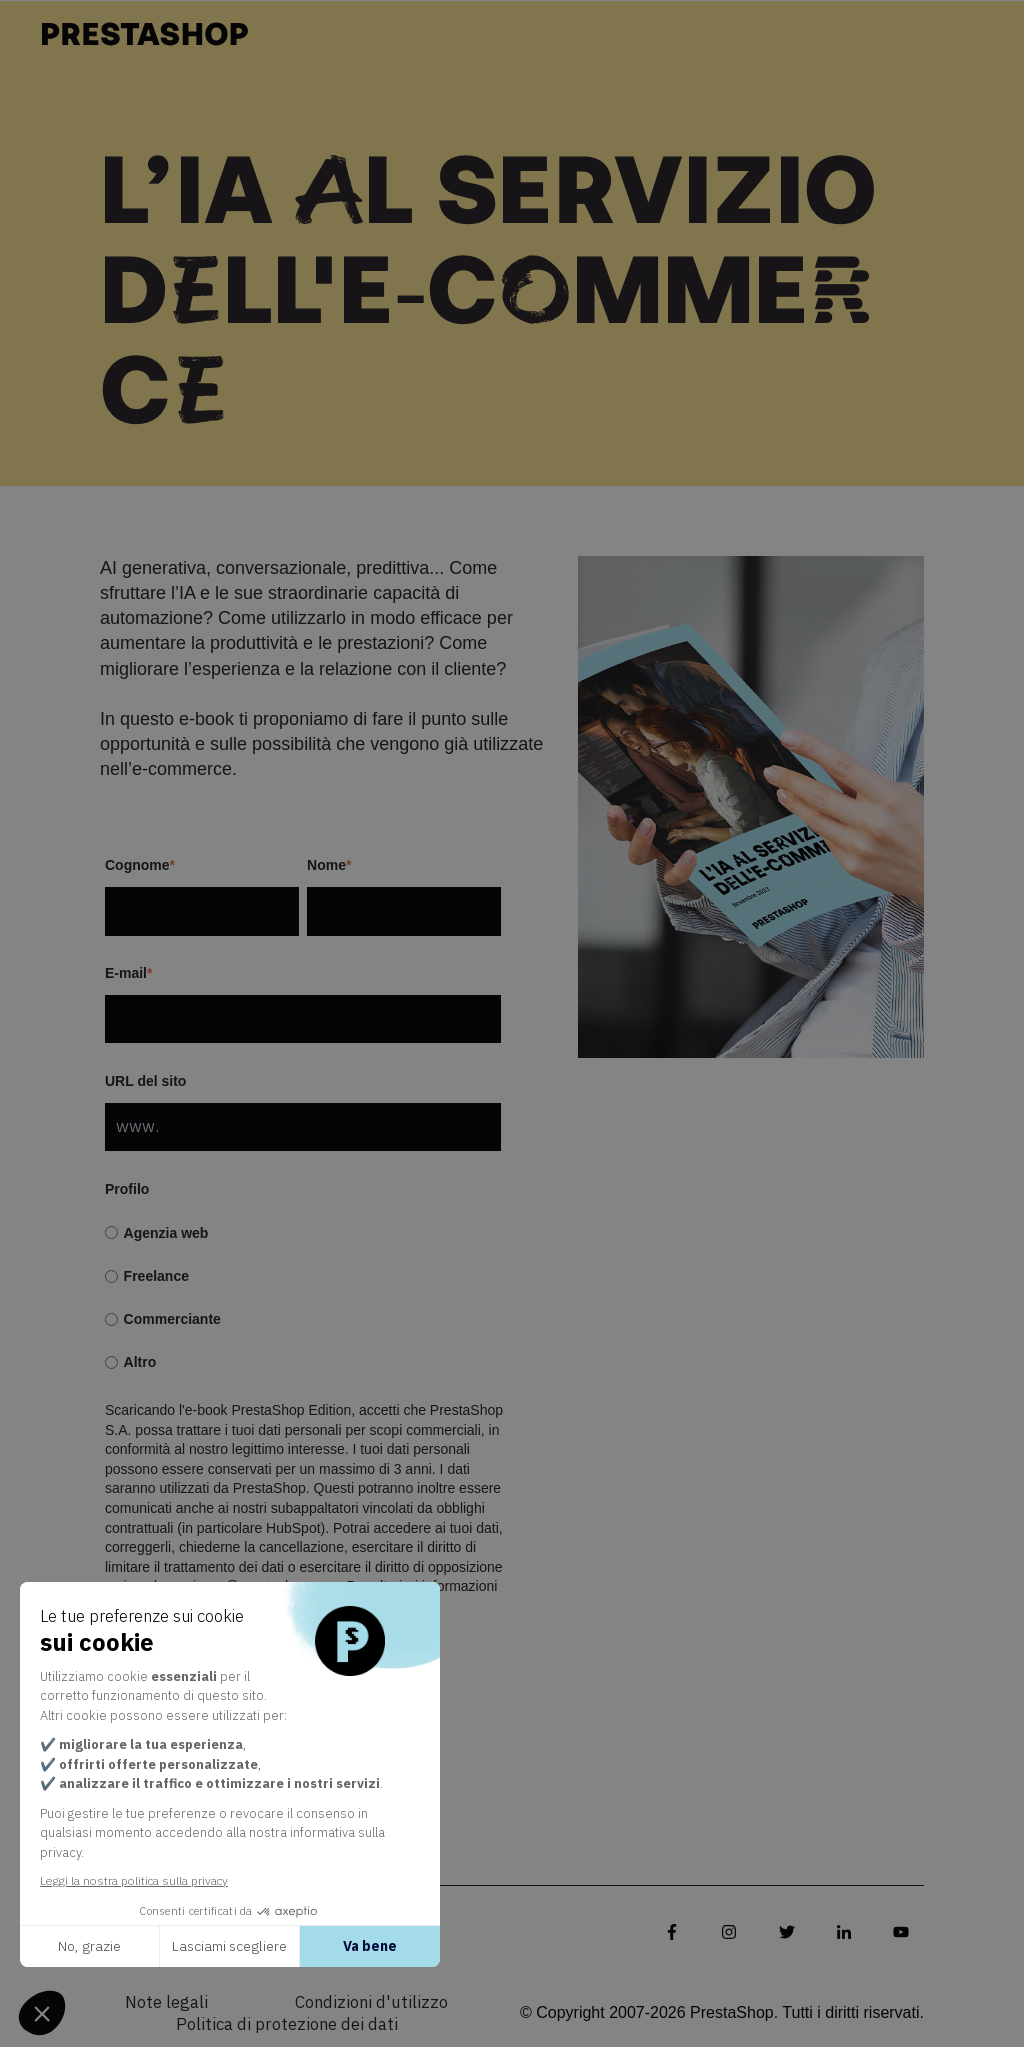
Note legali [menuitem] (166, 2003)
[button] (42, 2013)
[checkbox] (303, 1298)
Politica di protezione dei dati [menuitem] (287, 2025)
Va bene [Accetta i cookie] (370, 1946)
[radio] (303, 1233)
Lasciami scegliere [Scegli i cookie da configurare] (229, 1946)
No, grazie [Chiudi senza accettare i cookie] (89, 1946)
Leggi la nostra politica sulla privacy (134, 1880)
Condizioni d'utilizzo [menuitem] (371, 2003)
